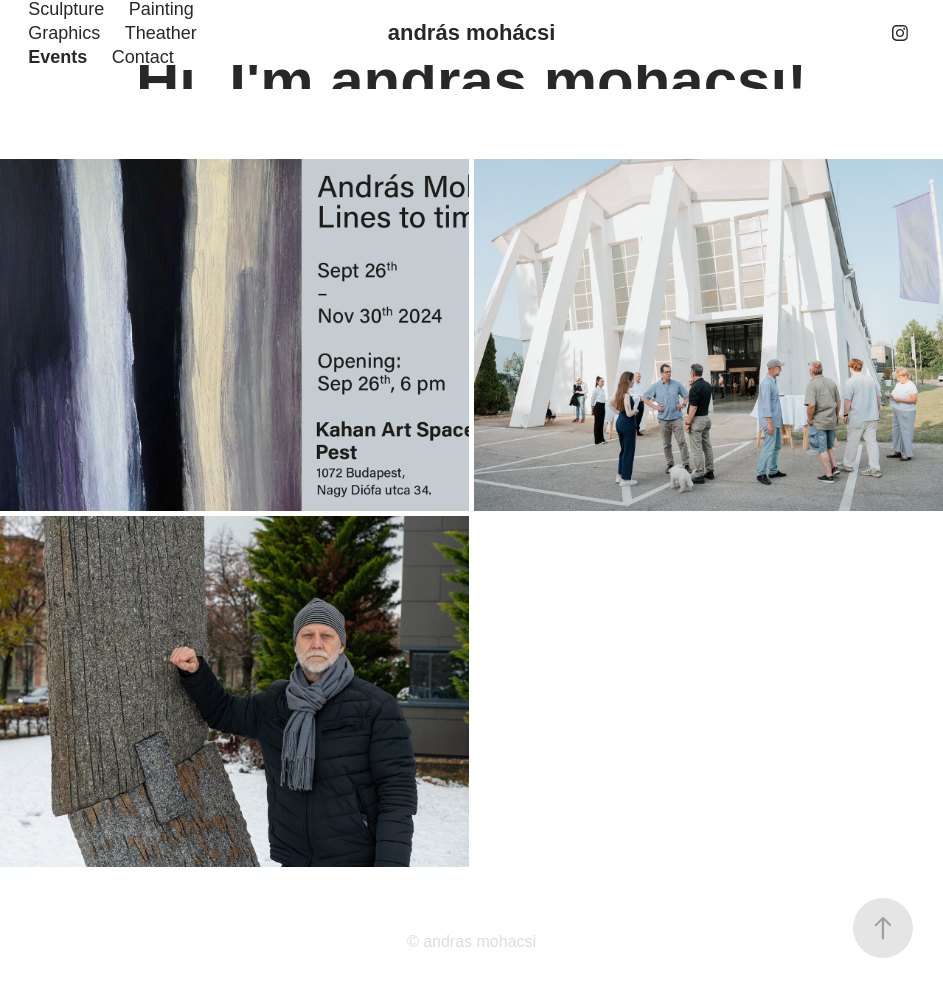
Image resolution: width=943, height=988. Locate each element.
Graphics (64, 33)
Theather (161, 33)
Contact (143, 57)
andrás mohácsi (472, 32)
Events (57, 57)
